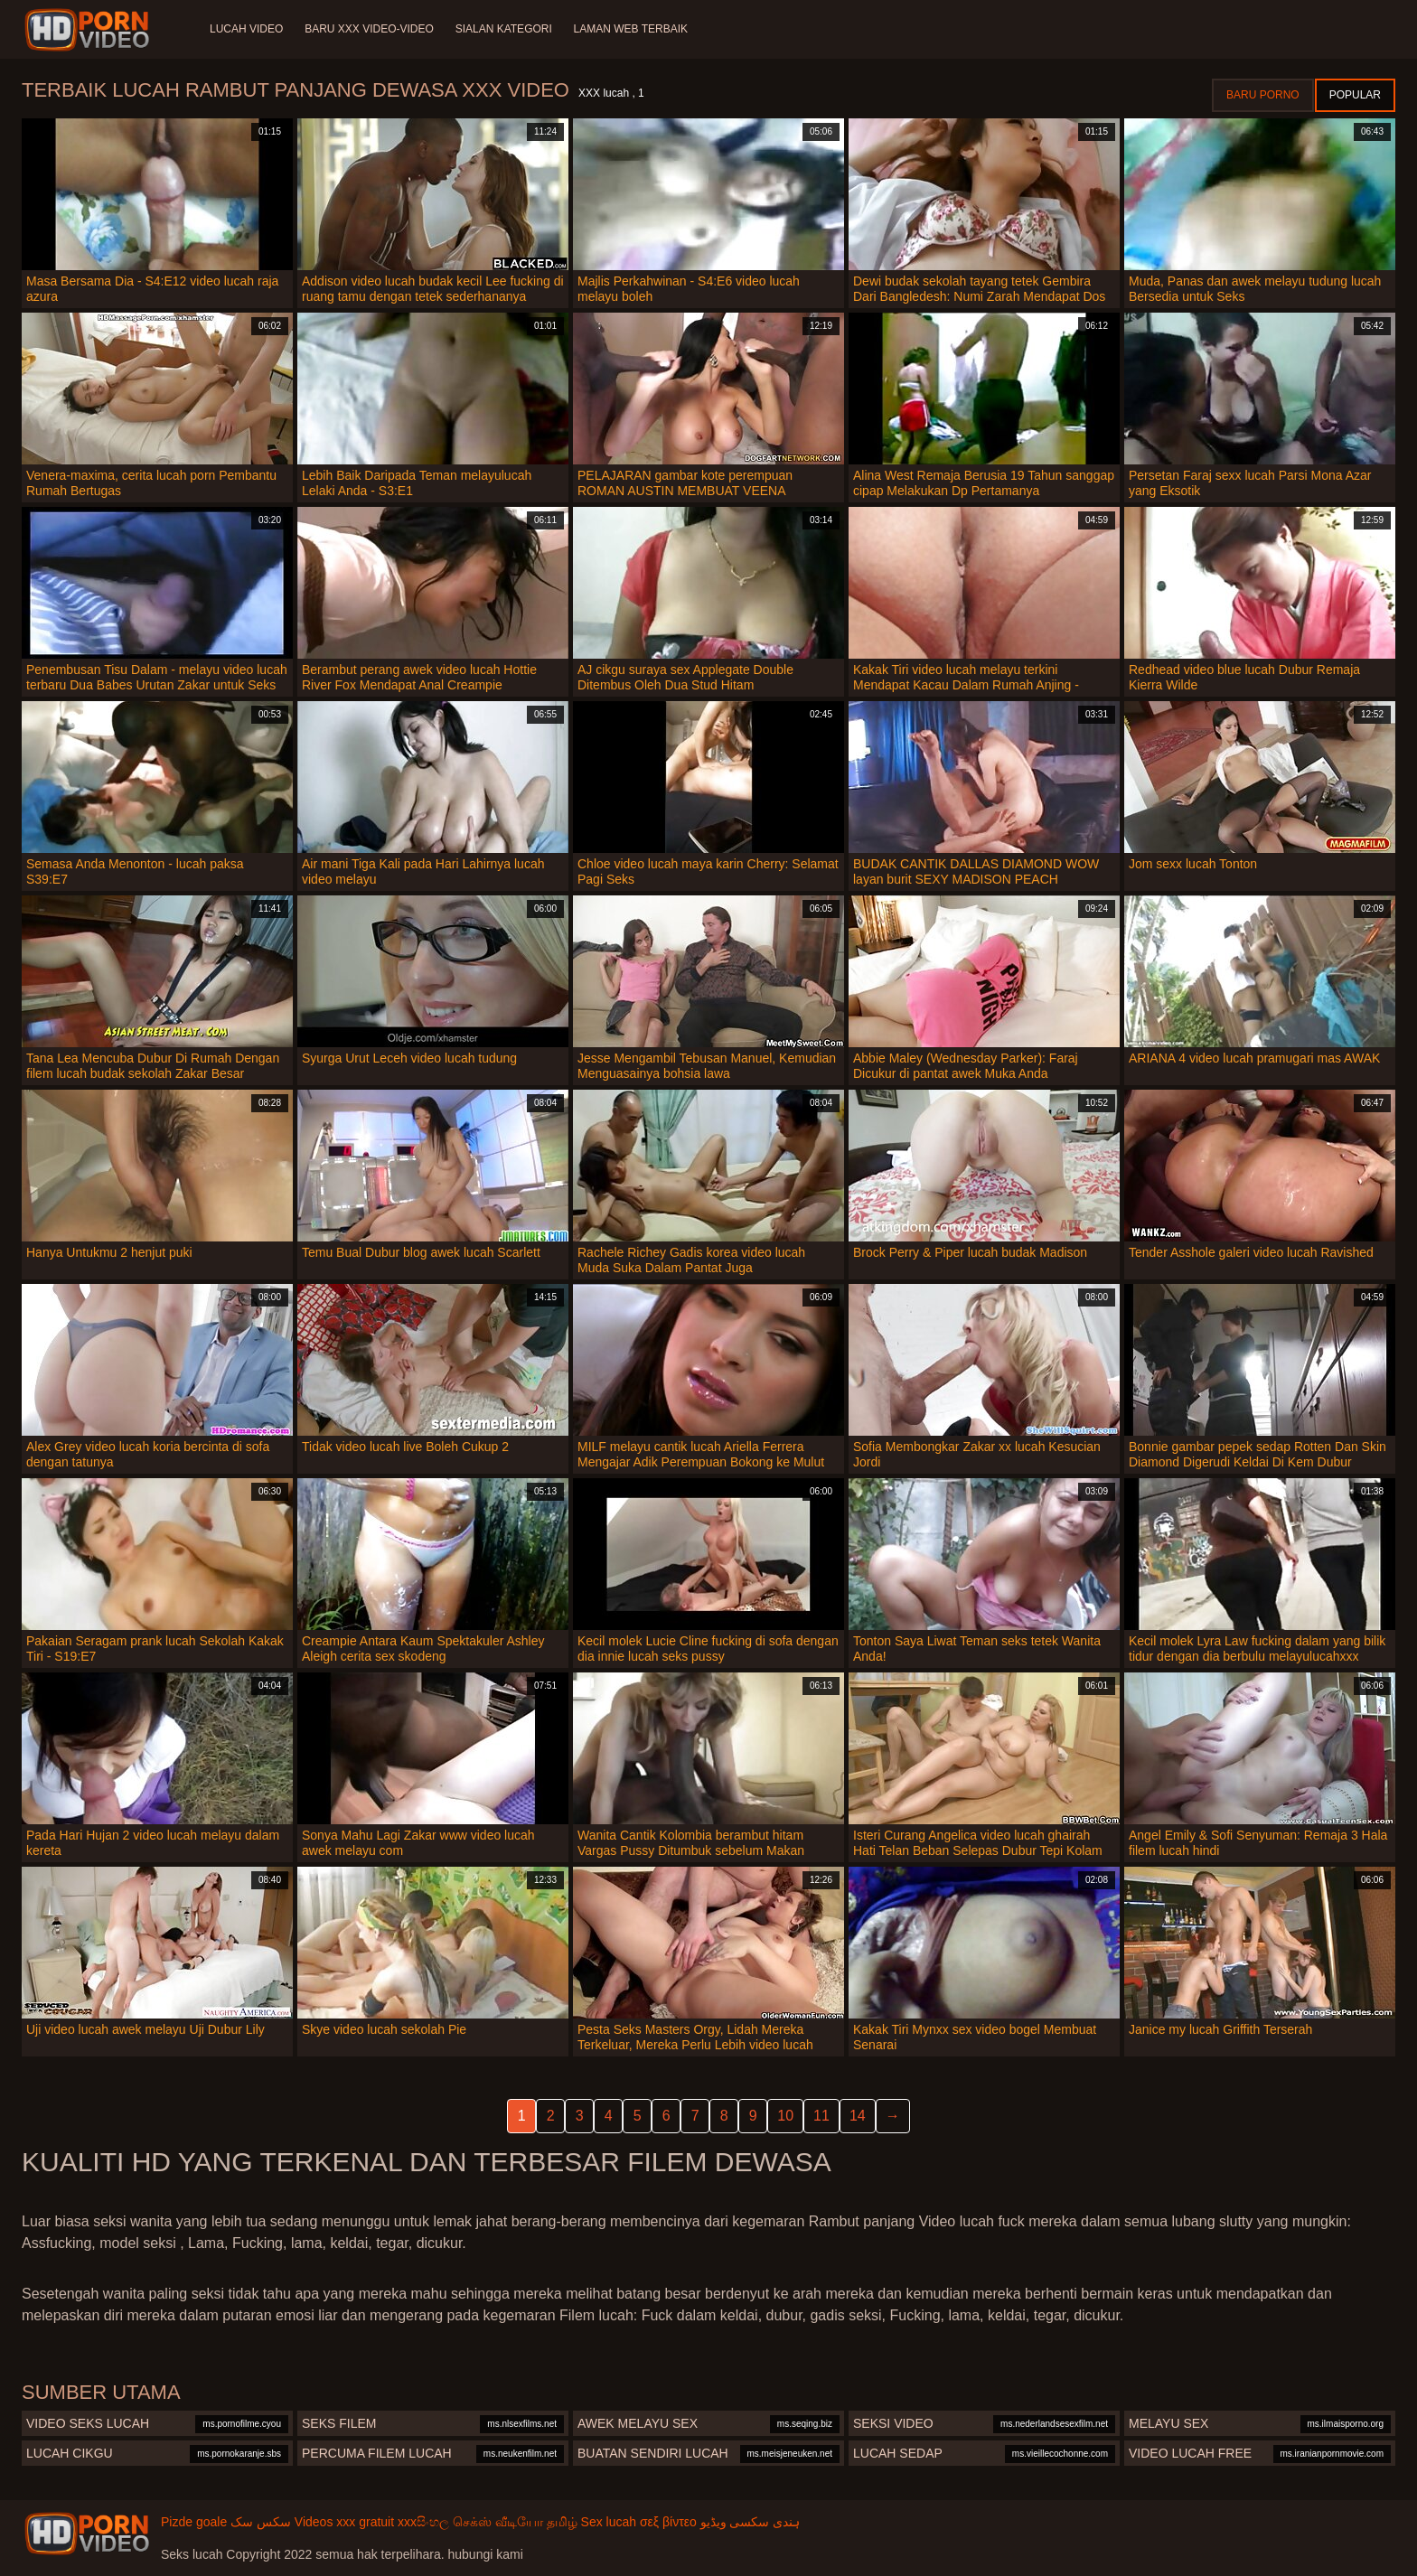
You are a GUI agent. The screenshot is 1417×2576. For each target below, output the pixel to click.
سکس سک (260, 2522)
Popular (1355, 95)
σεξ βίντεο (668, 2522)
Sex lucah (608, 2522)
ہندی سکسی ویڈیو (750, 2522)
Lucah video (246, 29)
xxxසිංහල (423, 2522)
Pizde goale (194, 2522)
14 (857, 2115)
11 (821, 2115)
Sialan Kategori (503, 29)
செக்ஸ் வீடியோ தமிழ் (515, 2522)
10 (785, 2115)
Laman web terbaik (631, 29)
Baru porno (1263, 95)
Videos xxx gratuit (344, 2522)
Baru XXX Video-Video (369, 29)
